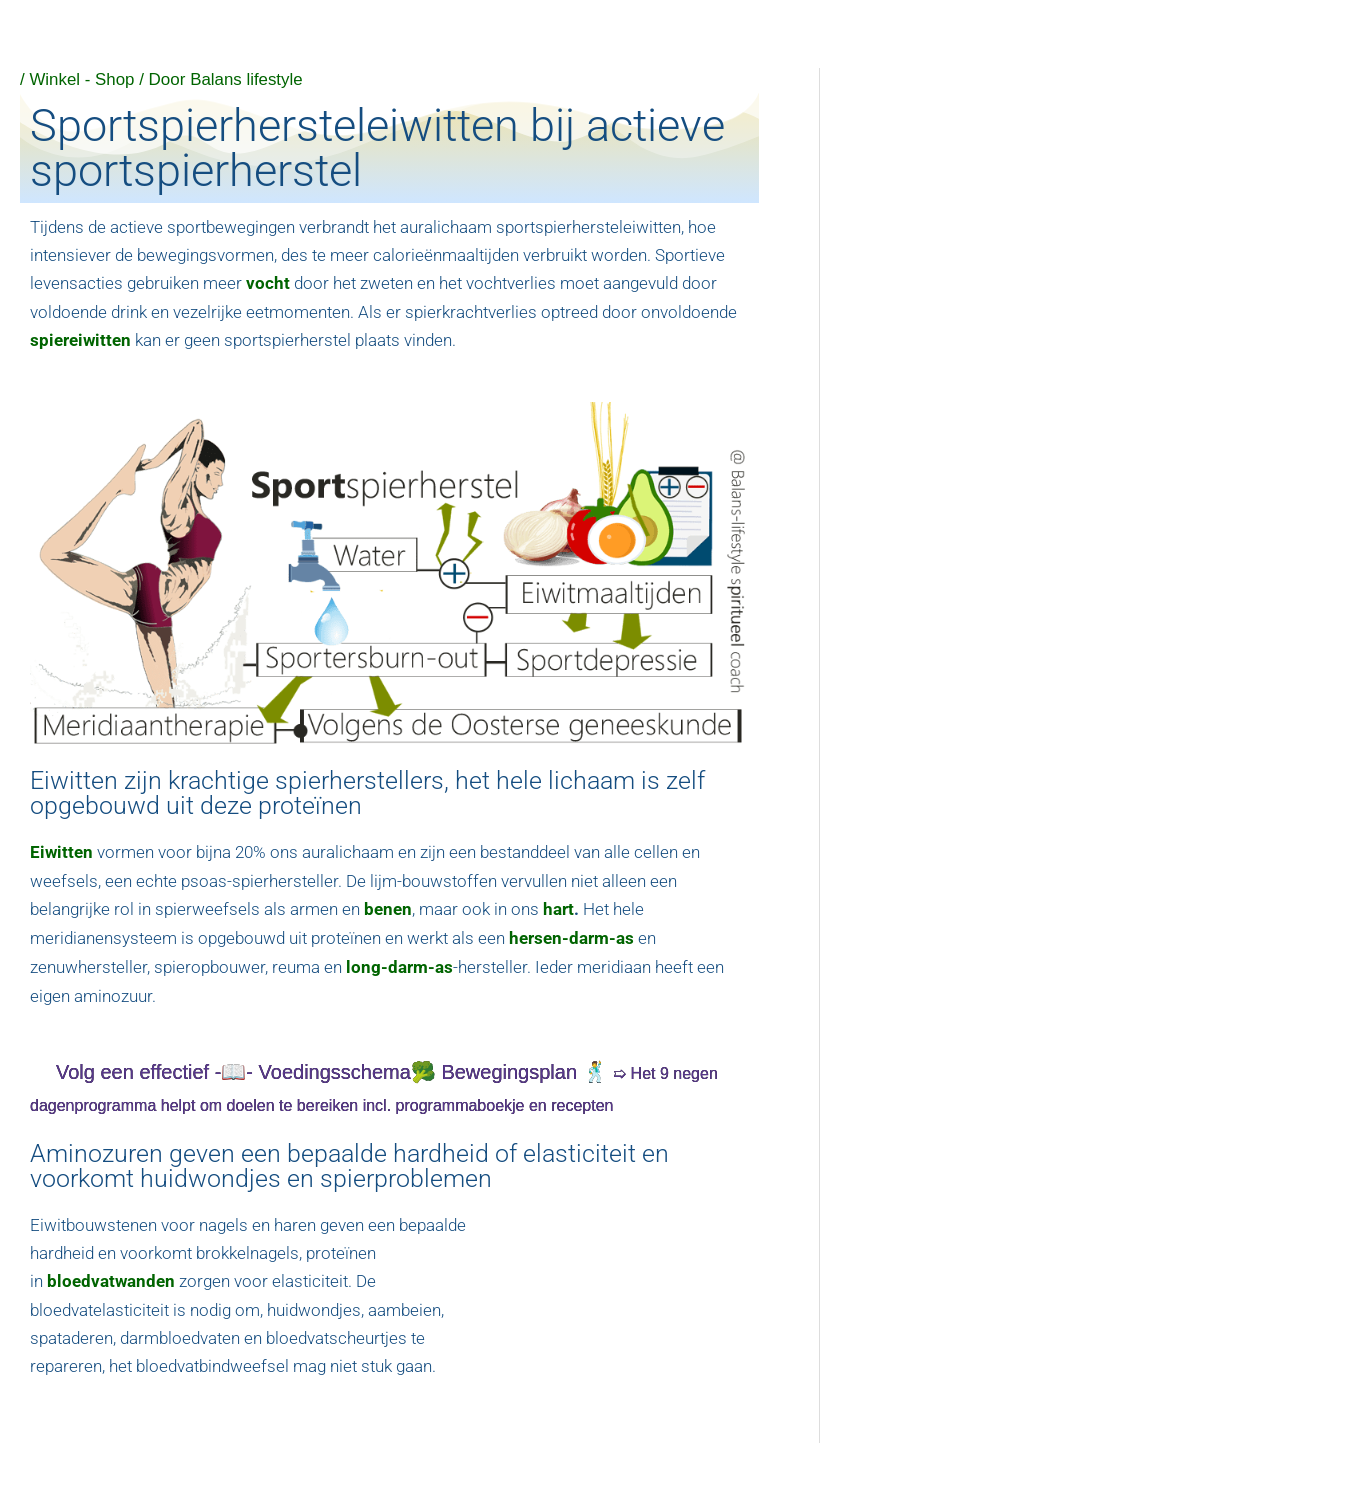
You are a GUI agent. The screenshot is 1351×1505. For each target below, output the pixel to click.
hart (558, 907)
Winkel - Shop (82, 79)
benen (388, 907)
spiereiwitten (80, 339)
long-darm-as (399, 963)
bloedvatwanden (111, 1276)
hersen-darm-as (571, 935)
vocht (268, 283)
